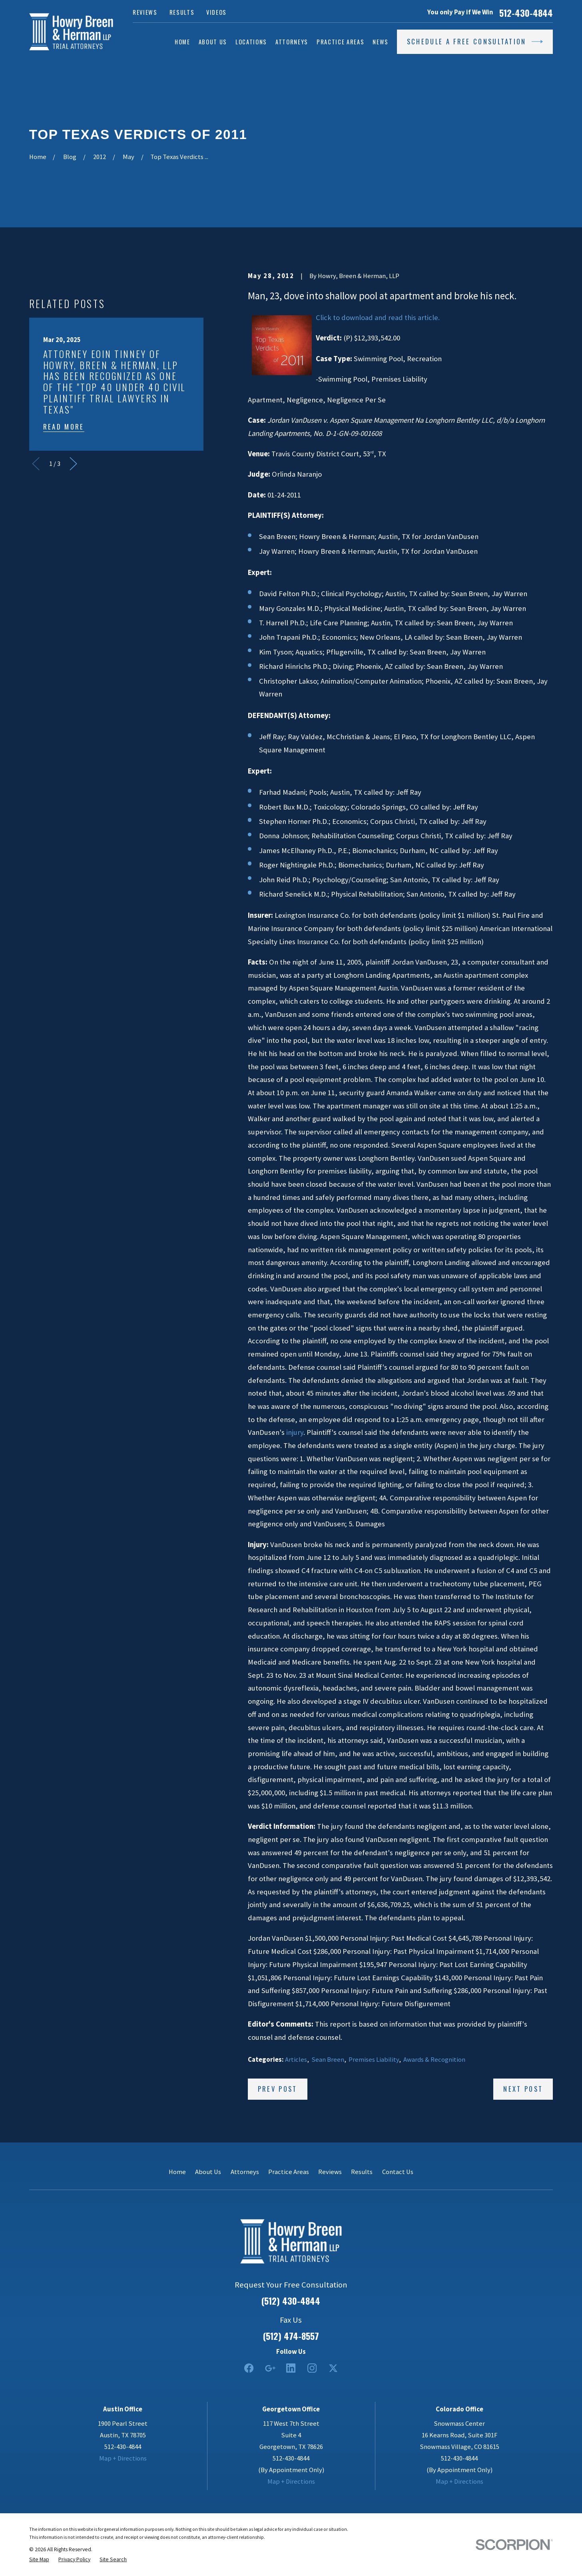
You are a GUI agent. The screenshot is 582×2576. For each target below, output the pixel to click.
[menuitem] (39, 2559)
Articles (296, 2059)
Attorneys (245, 2172)
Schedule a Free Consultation (475, 41)
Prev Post (277, 2089)
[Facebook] (248, 2368)
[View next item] (73, 463)
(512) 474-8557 (291, 2335)
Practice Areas (288, 2172)
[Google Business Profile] (270, 2368)
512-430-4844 (526, 12)
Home (177, 2172)
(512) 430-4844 (290, 2300)
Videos (216, 12)
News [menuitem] (381, 42)
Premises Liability (374, 2059)
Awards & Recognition (434, 2059)
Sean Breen (327, 2059)
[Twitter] (333, 2368)
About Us (208, 2172)
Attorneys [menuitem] (291, 42)
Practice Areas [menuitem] (340, 42)
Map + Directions (123, 2458)
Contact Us (397, 2172)
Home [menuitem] (182, 42)
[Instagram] (312, 2368)
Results (182, 12)
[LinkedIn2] (290, 2368)
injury (294, 1432)
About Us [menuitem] (213, 42)
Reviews (145, 12)
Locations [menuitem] (251, 42)
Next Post (523, 2089)
